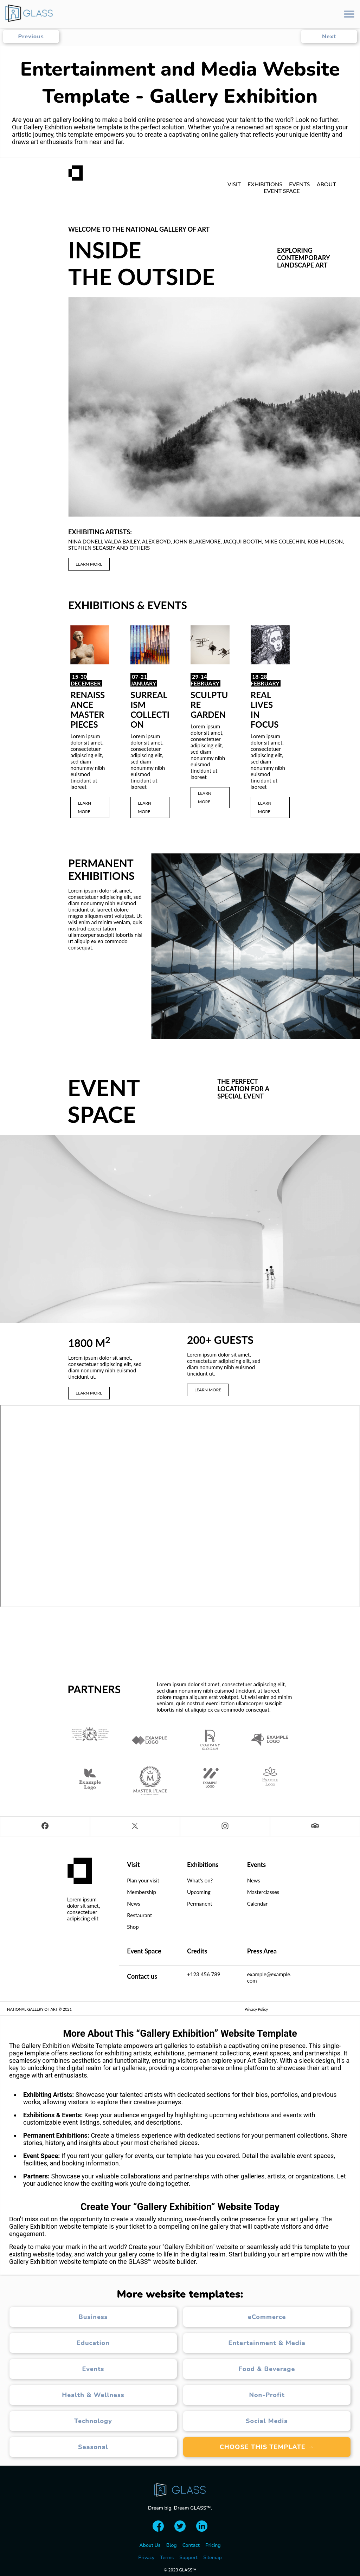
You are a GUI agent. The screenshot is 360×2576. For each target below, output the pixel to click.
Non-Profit (266, 2395)
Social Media (267, 2421)
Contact (191, 2545)
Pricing (213, 2545)
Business (93, 2317)
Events (93, 2369)
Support (188, 2557)
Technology (93, 2421)
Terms (167, 2557)
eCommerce (267, 2317)
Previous (31, 36)
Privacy (146, 2557)
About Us (149, 2545)
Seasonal (93, 2447)
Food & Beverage (267, 2369)
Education (93, 2343)
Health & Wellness (93, 2395)
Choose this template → (266, 2447)
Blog (171, 2545)
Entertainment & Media (266, 2343)
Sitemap (212, 2557)
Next (329, 36)
